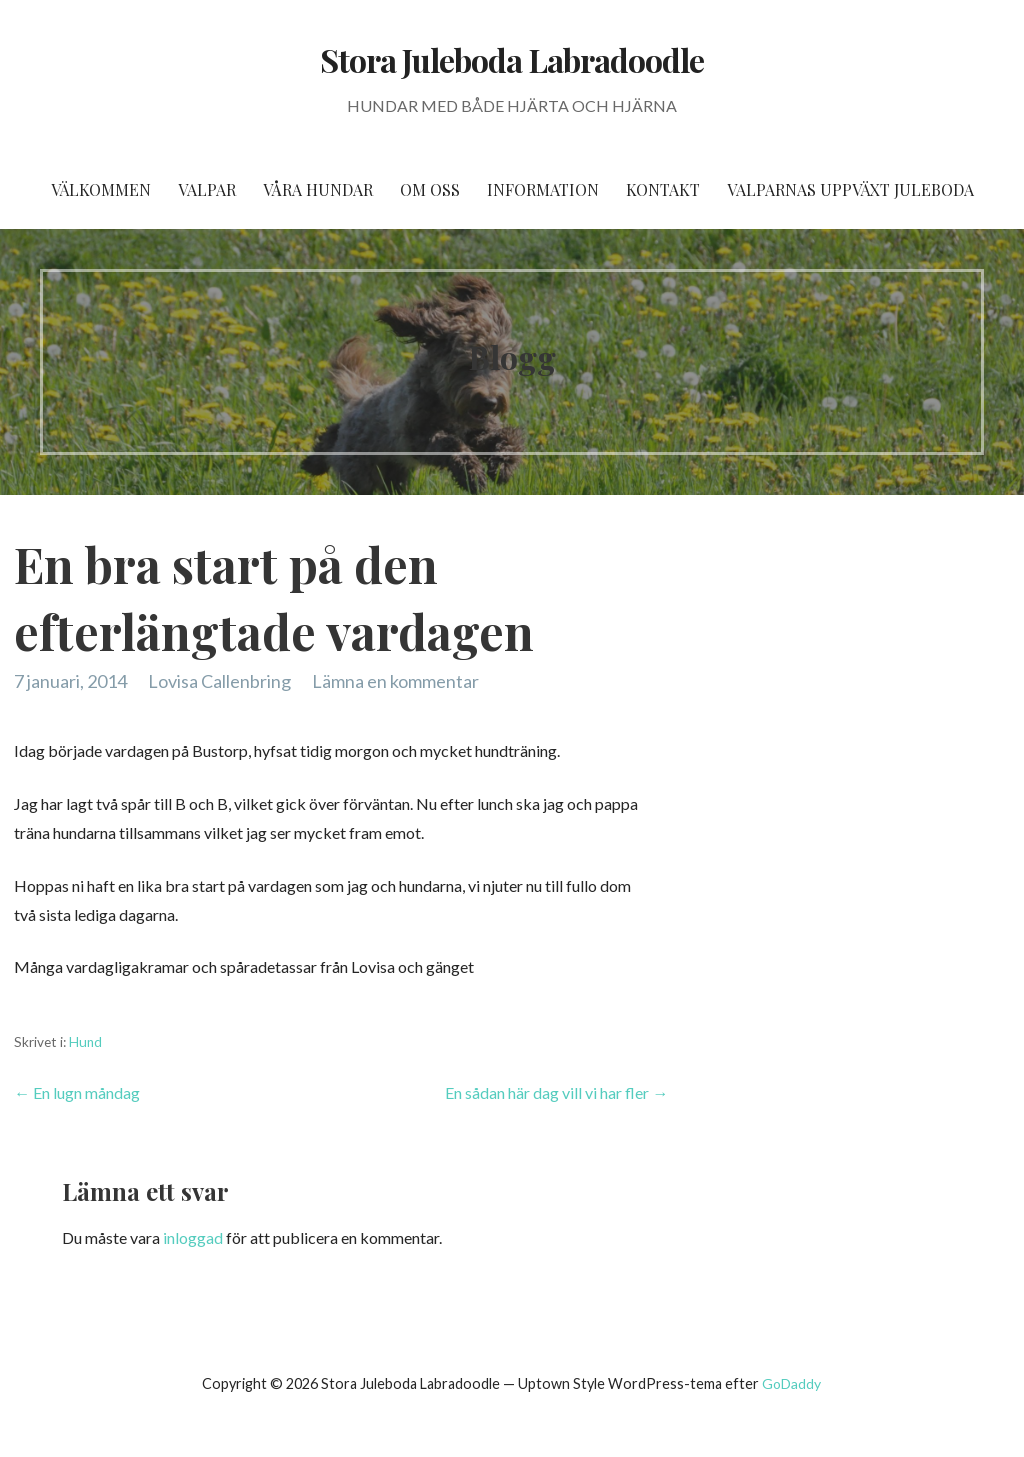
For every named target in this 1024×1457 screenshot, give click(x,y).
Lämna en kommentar (395, 681)
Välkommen (101, 189)
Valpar (207, 189)
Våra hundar (318, 189)
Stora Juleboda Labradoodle (512, 59)
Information (543, 189)
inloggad (193, 1237)
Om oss (430, 189)
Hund (85, 1042)
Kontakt (663, 189)
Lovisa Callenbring (219, 681)
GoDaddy (791, 1383)
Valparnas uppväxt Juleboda (850, 189)
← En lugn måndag (77, 1092)
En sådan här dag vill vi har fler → (556, 1092)
